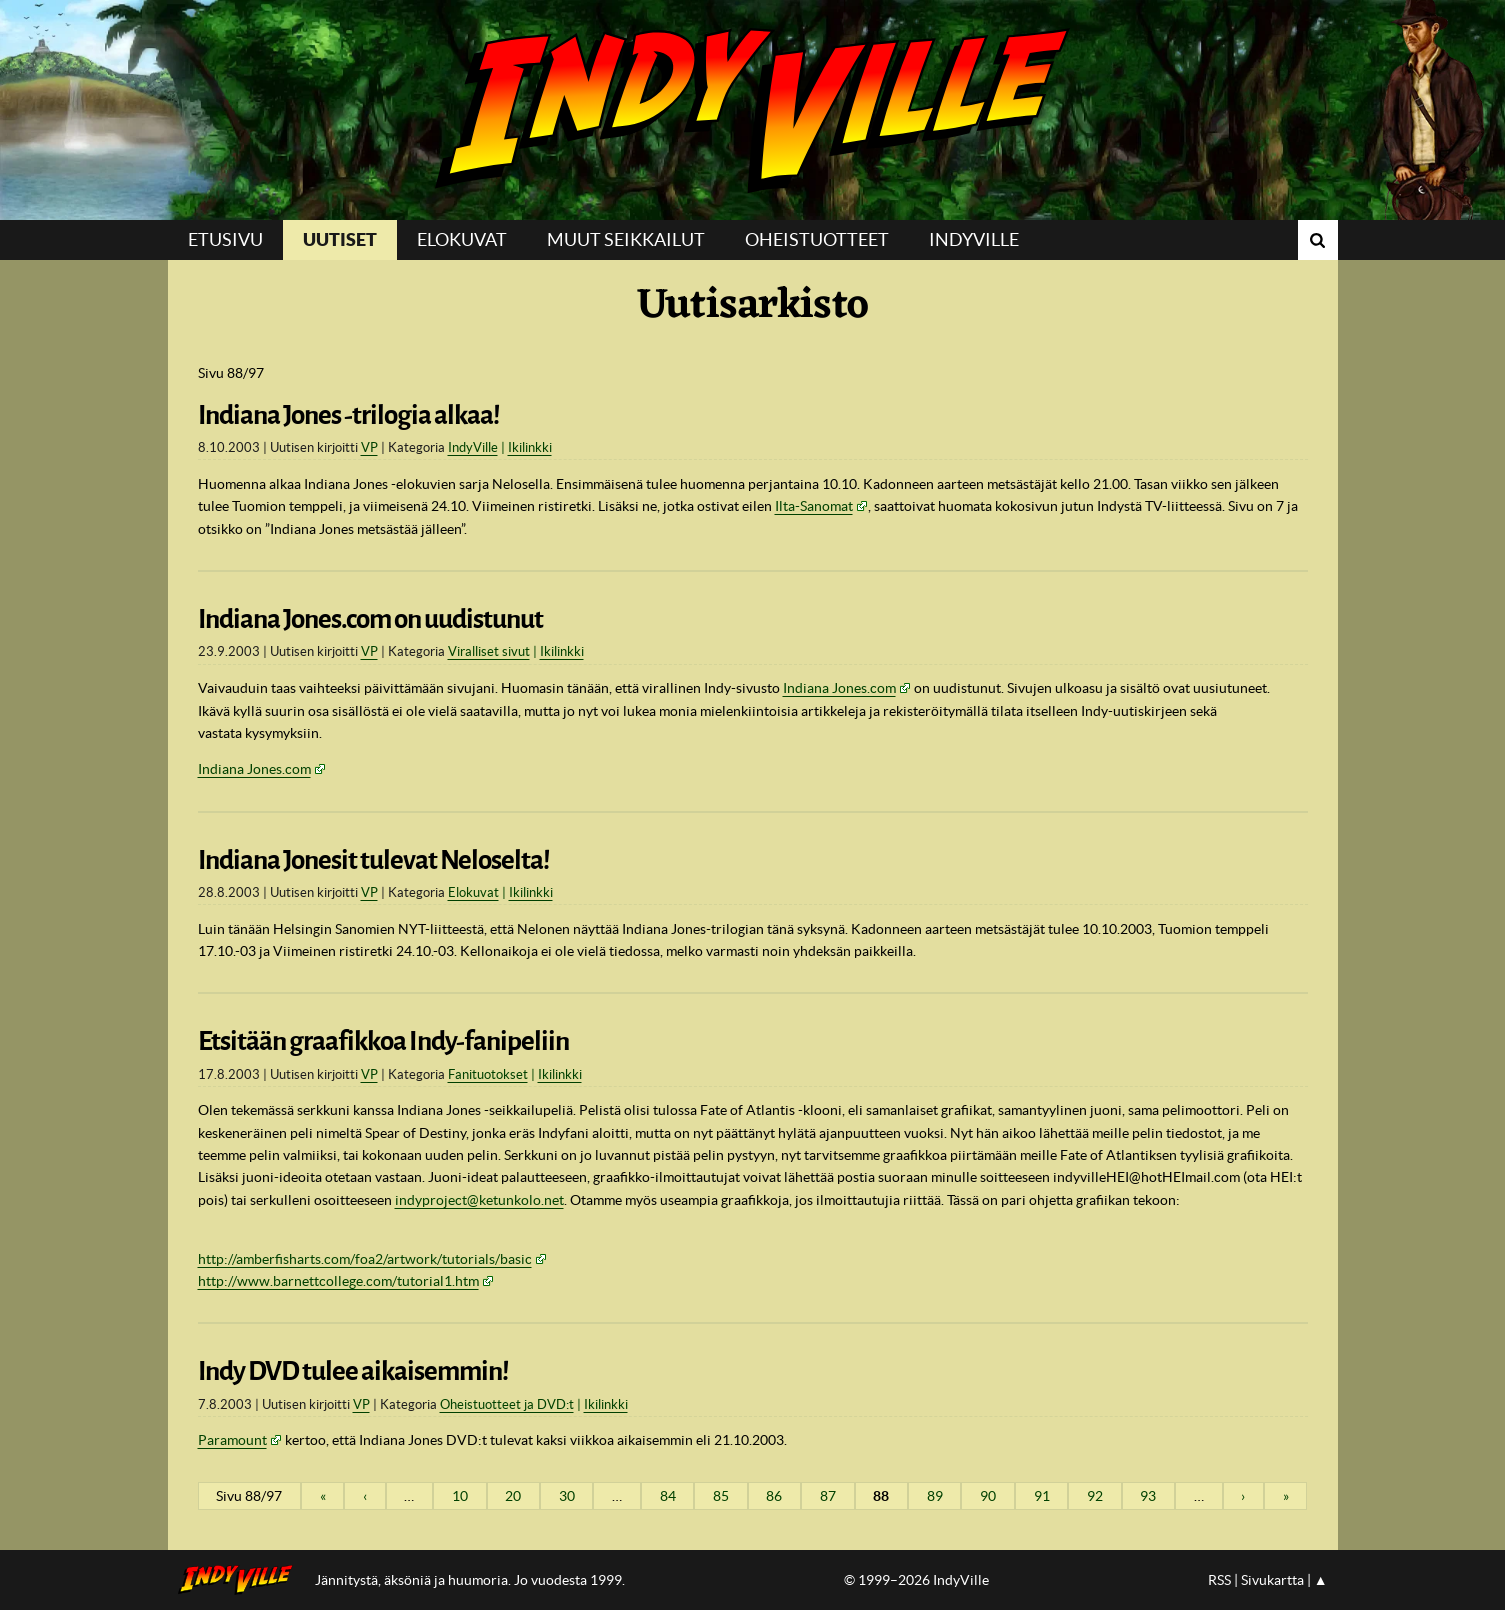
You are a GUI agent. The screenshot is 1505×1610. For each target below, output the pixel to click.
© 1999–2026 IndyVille (916, 1580)
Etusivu (225, 239)
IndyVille (752, 110)
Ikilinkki (530, 447)
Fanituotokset (488, 1074)
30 (567, 1496)
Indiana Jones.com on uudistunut (370, 619)
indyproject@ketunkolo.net (479, 1200)
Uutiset (340, 239)
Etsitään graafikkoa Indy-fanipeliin (383, 1041)
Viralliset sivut (489, 651)
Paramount (232, 1440)
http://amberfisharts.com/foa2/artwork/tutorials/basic (365, 1259)
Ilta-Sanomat (814, 506)
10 (460, 1496)
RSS (1219, 1580)
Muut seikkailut (626, 239)
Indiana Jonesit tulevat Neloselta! (374, 860)
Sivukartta (1272, 1580)
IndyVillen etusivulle (241, 1580)
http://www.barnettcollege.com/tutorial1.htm (338, 1281)
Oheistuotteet (817, 239)
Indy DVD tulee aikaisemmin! (353, 1371)
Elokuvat (462, 239)
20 (513, 1496)
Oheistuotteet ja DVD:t (507, 1404)
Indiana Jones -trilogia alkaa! (349, 415)
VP (369, 447)
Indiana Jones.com (839, 688)
